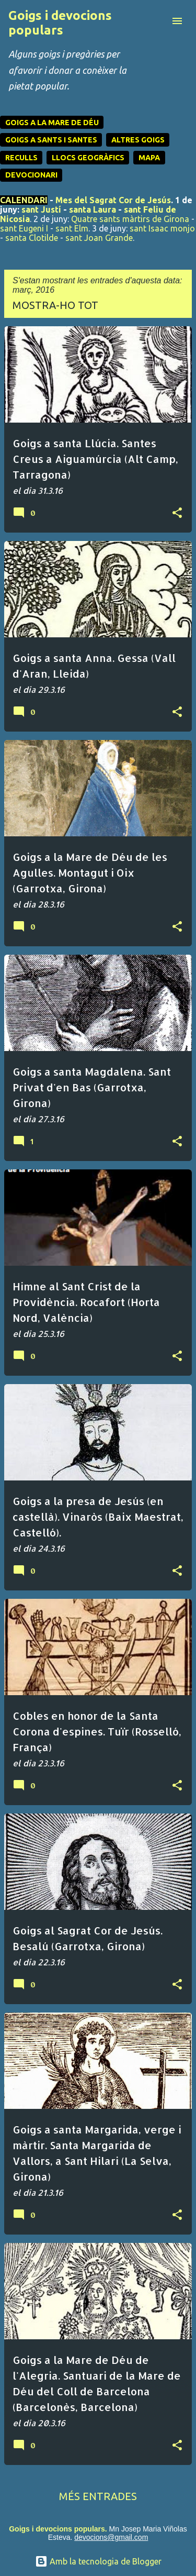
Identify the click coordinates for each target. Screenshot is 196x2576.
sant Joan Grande (99, 237)
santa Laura (92, 209)
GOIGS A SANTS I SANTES (51, 140)
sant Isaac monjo (162, 228)
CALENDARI (24, 200)
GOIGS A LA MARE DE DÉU (52, 122)
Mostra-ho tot (55, 305)
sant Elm (71, 228)
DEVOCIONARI (31, 175)
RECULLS (21, 157)
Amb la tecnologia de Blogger (98, 2561)
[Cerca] (156, 21)
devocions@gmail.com (111, 2537)
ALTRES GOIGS (138, 140)
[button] (177, 513)
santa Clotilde (31, 237)
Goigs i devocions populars (60, 22)
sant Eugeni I (24, 228)
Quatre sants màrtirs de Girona (130, 219)
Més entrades (98, 2496)
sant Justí (41, 209)
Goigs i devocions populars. (58, 2529)
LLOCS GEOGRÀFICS (88, 157)
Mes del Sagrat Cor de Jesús (113, 200)
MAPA (149, 157)
